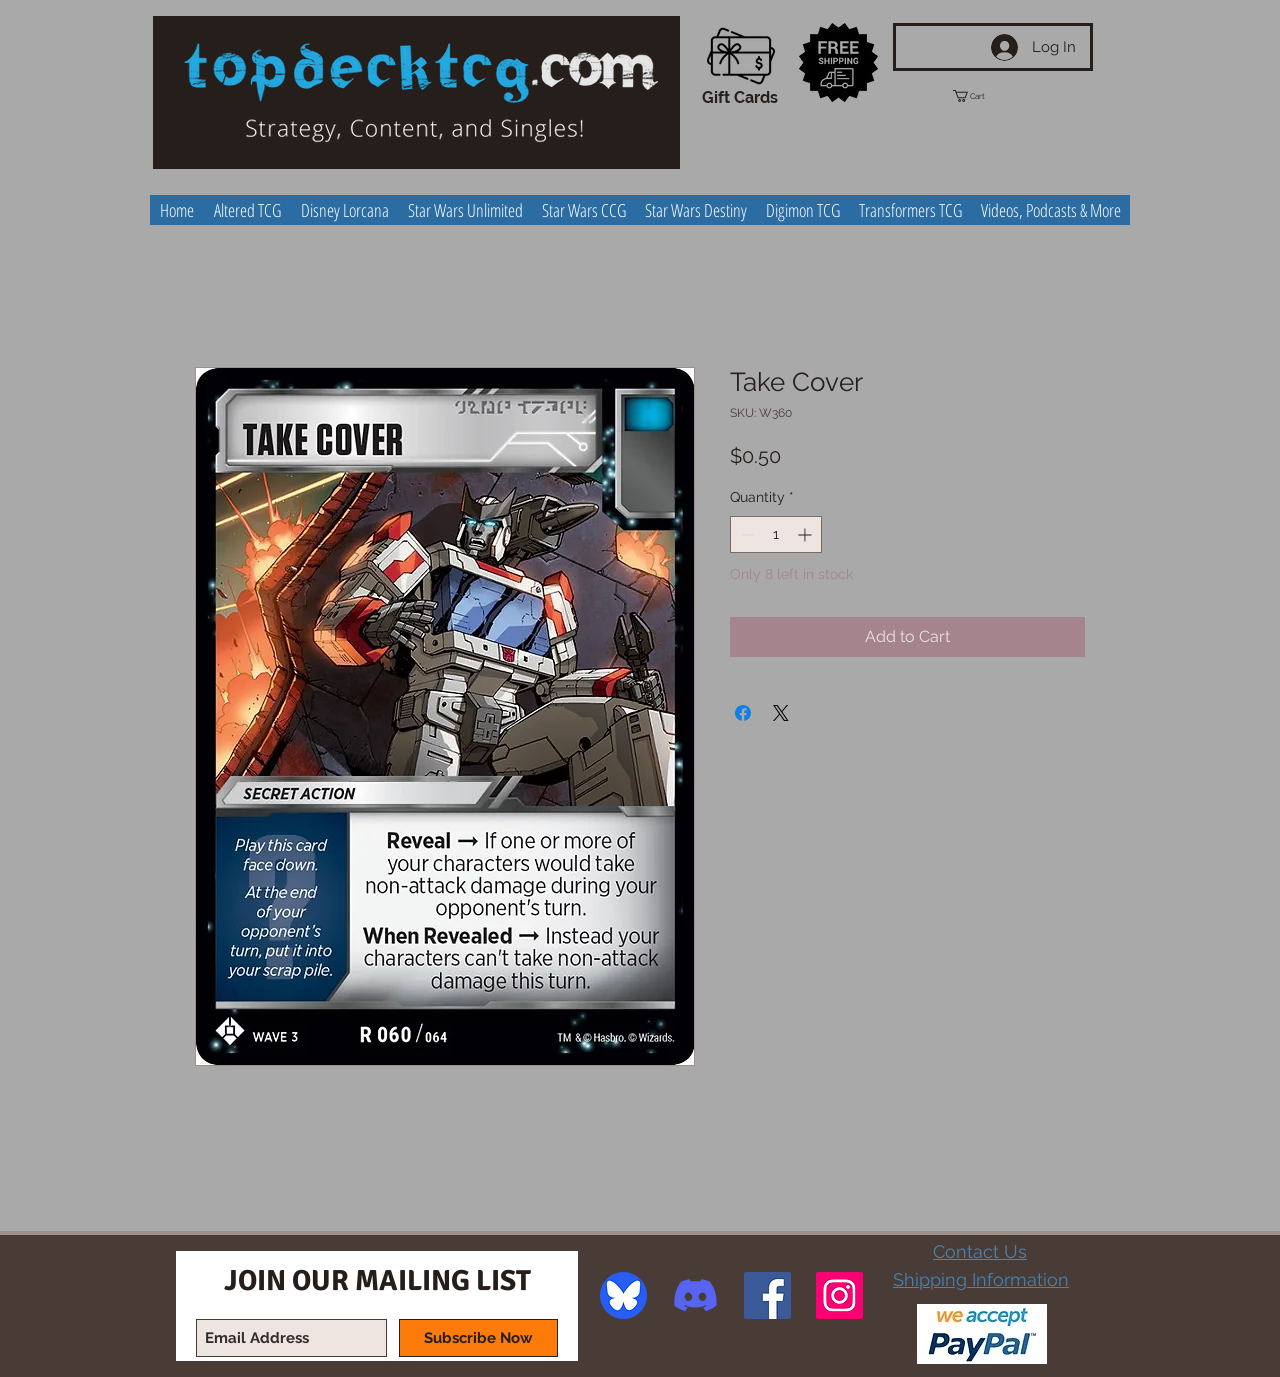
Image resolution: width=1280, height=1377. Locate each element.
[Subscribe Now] (478, 1338)
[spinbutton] (776, 534)
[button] (987, 96)
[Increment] (806, 534)
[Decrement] (745, 534)
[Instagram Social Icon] (839, 1295)
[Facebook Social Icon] (767, 1295)
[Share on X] (781, 713)
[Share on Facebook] (743, 713)
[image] (623, 1295)
